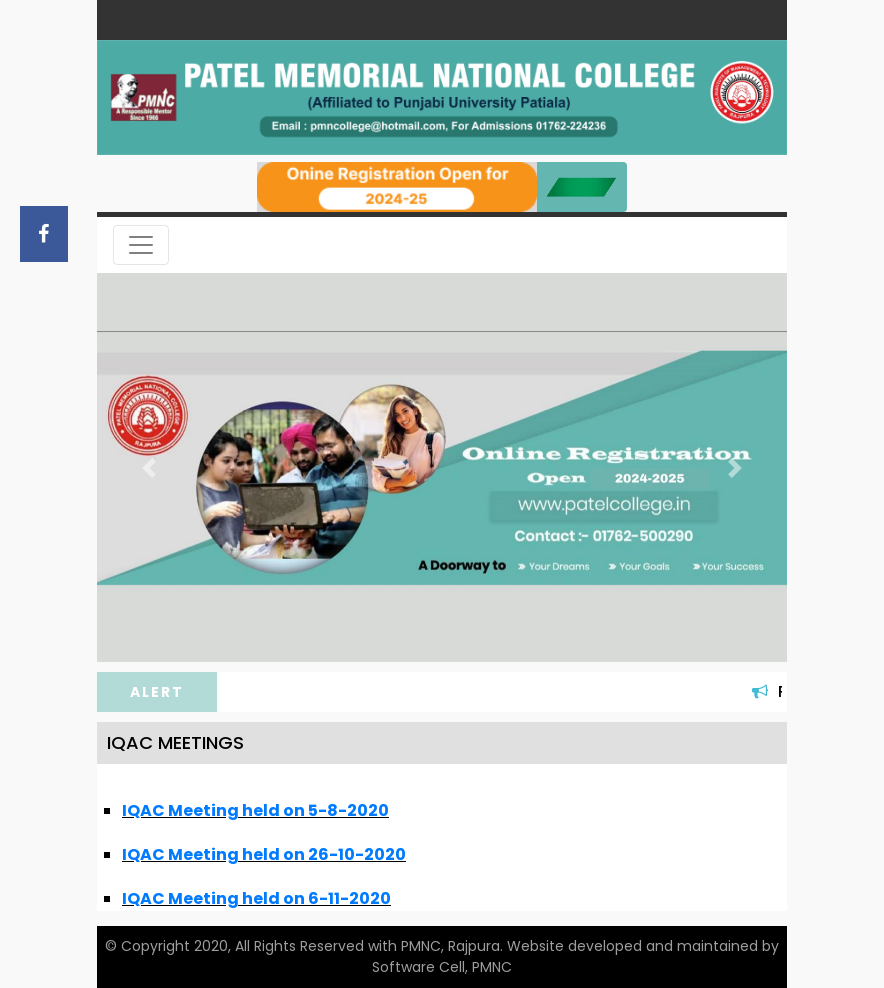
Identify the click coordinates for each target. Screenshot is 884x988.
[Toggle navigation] (141, 245)
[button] (149, 467)
